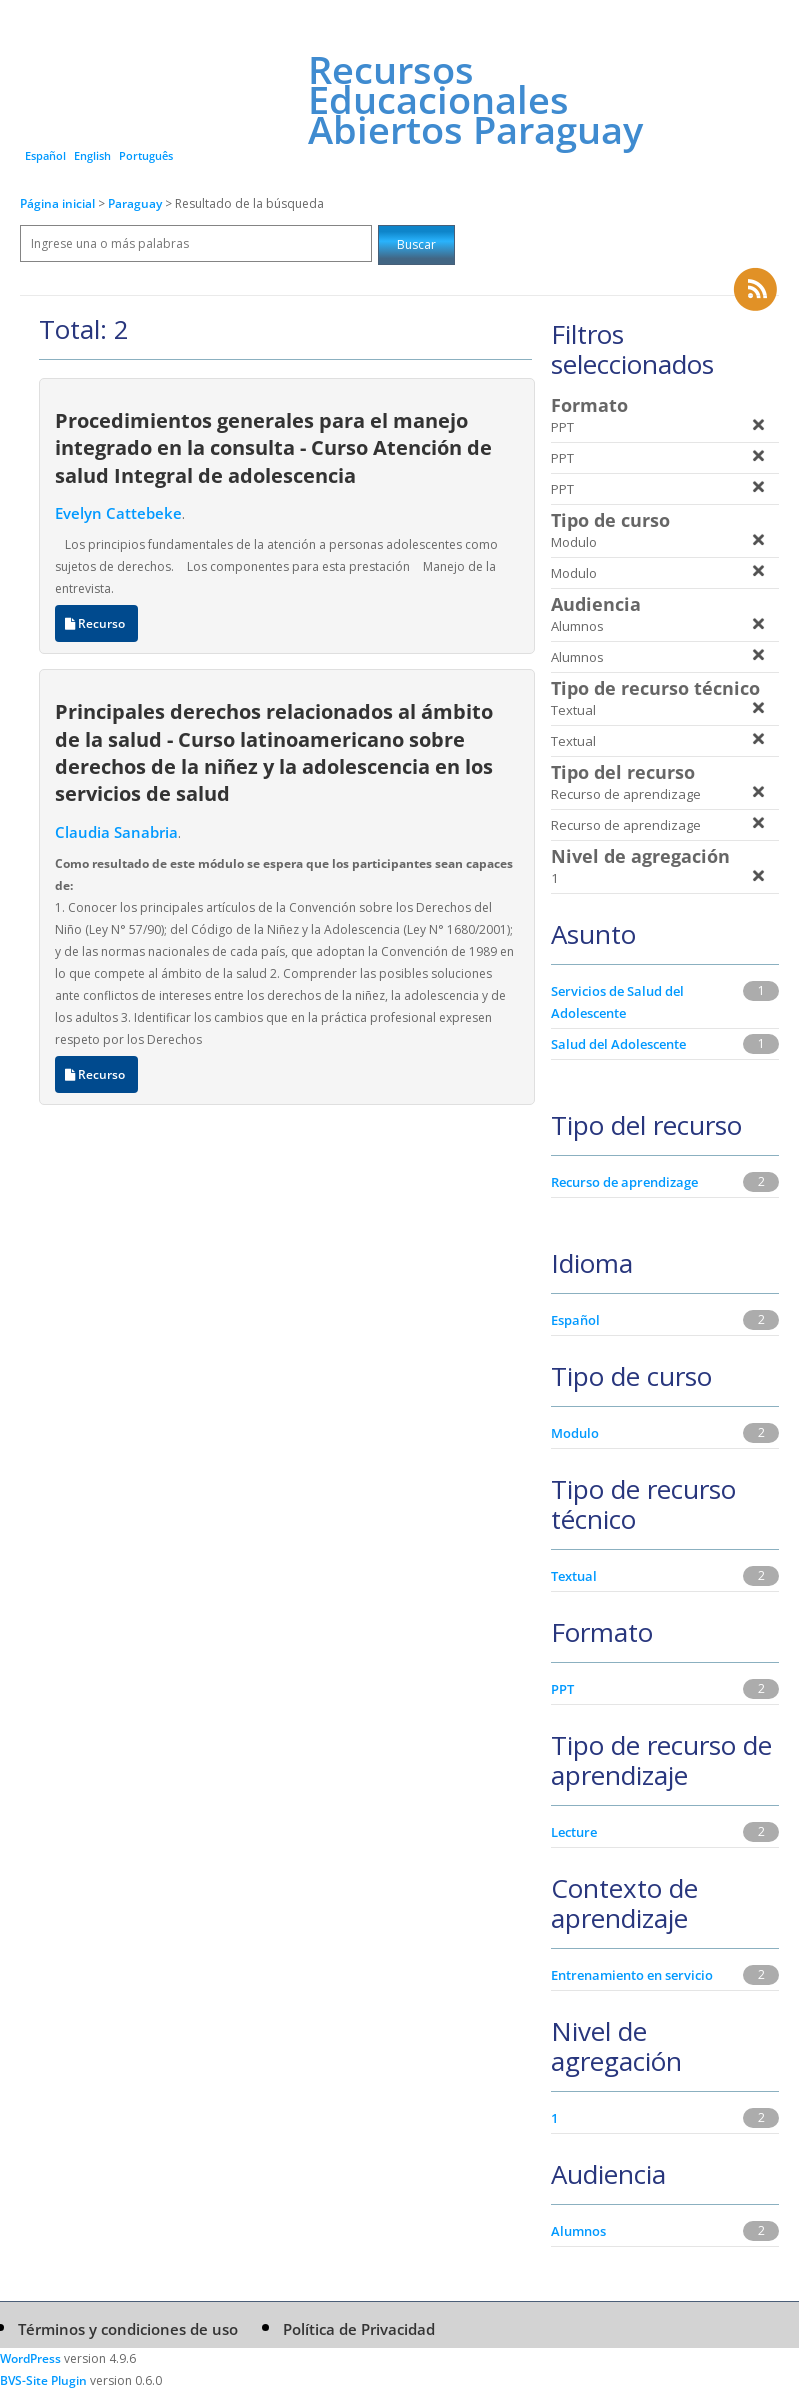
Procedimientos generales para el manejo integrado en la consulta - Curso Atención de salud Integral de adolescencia (273, 447)
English (92, 155)
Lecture (574, 1832)
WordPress (30, 2358)
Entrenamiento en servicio (632, 1975)
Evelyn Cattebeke (118, 513)
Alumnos (578, 2231)
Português (146, 155)
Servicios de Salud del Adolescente (617, 1002)
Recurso (96, 623)
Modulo (575, 1433)
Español (45, 155)
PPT (562, 1689)
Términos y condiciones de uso (128, 2329)
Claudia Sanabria (116, 832)
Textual (574, 1576)
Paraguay (136, 203)
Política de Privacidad (359, 2329)
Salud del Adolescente (618, 1044)
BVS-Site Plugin (43, 2380)
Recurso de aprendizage (624, 1182)
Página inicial (57, 203)
